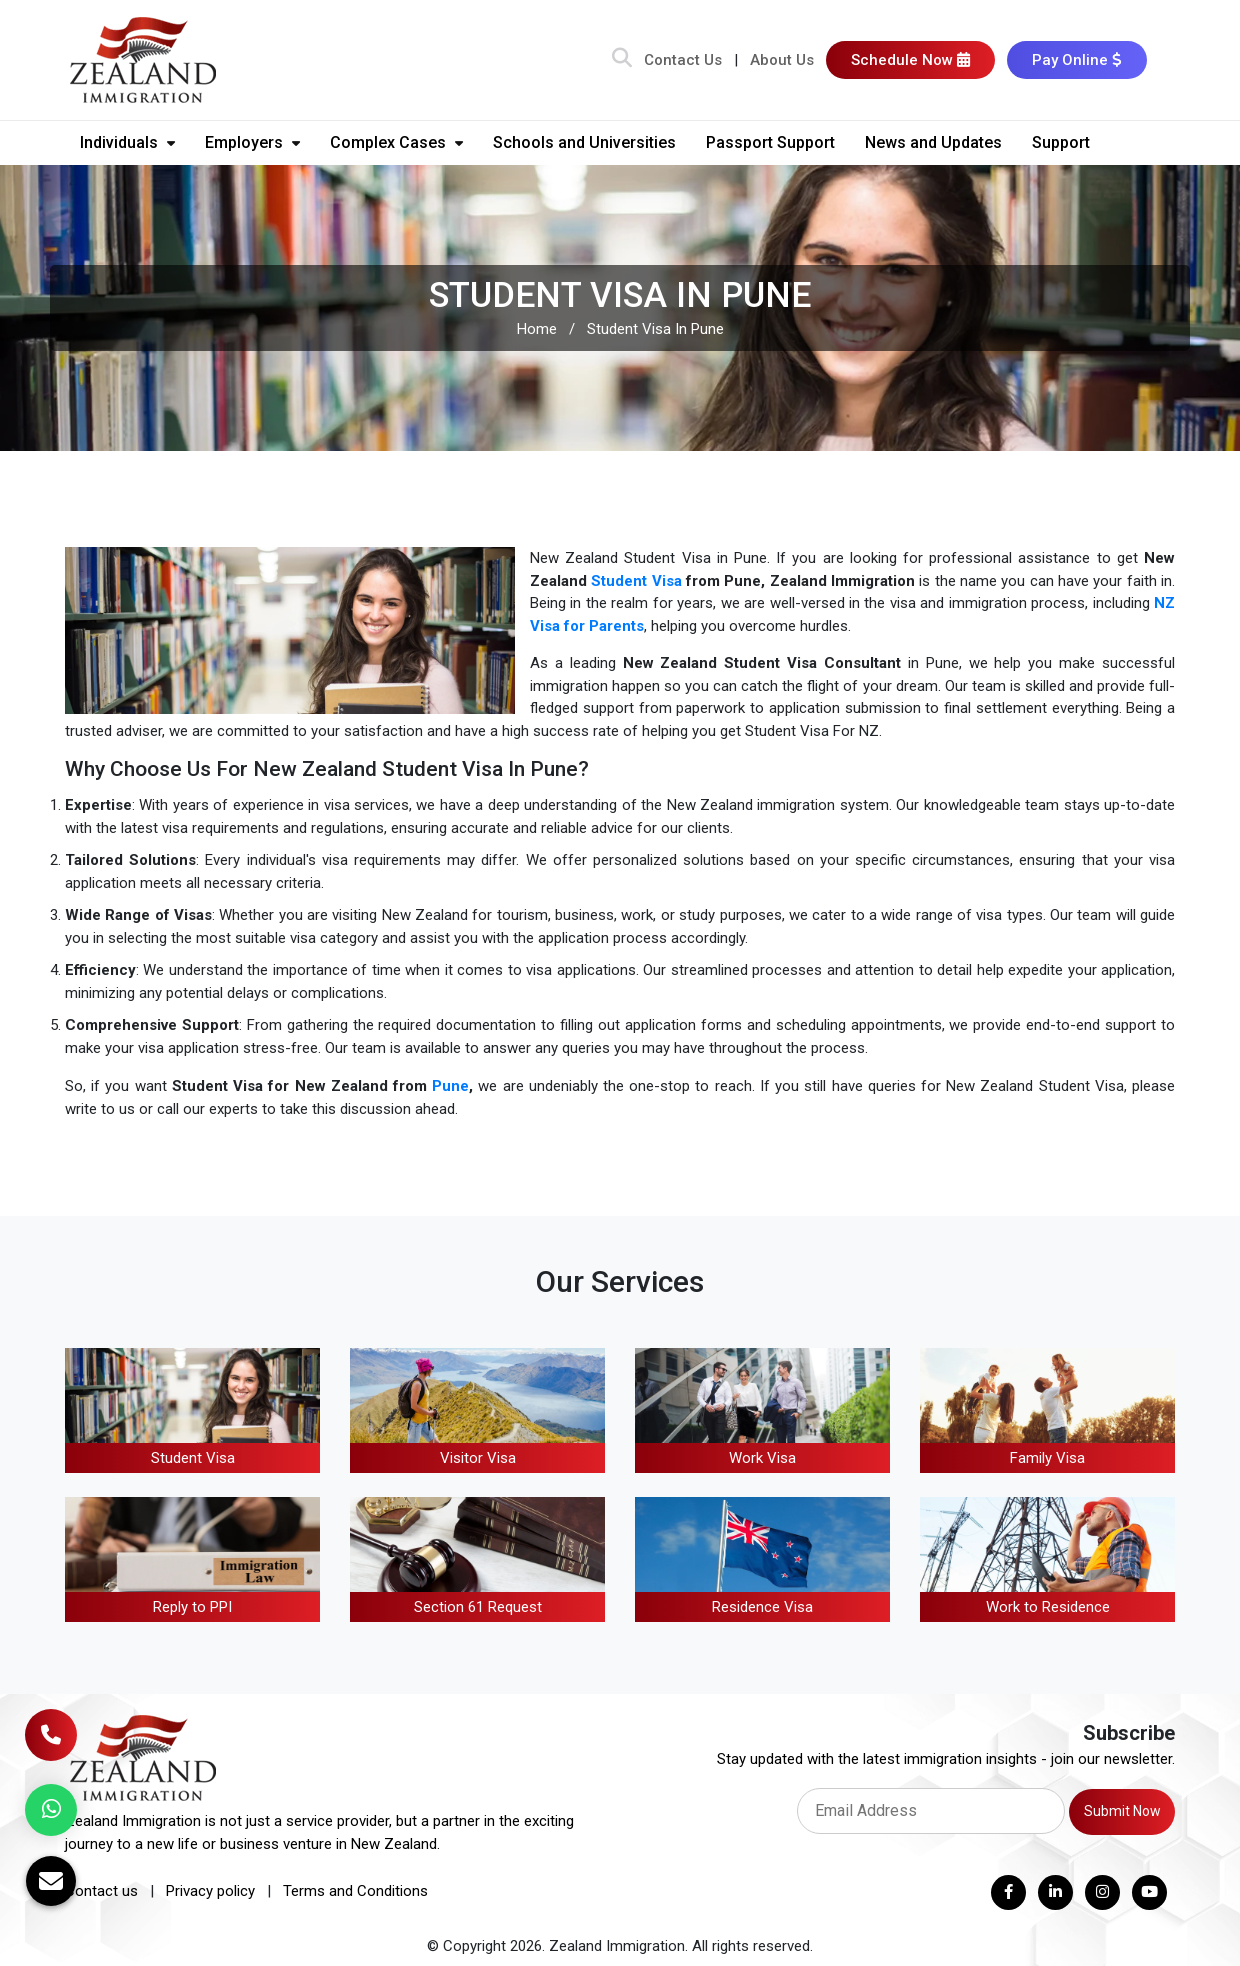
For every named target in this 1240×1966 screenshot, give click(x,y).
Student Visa (636, 581)
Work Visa (762, 1458)
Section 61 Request (478, 1607)
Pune (450, 1086)
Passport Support (770, 142)
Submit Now (1122, 1811)
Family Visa (1047, 1458)
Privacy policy (210, 1891)
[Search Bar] (622, 60)
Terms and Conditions (355, 1891)
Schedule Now (910, 60)
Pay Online (1077, 60)
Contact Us (683, 60)
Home (537, 329)
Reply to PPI (192, 1607)
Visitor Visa (478, 1458)
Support (1061, 142)
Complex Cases (396, 142)
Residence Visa (762, 1607)
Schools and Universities (584, 142)
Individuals (127, 142)
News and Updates (933, 142)
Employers (252, 142)
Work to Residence (1048, 1607)
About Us (782, 60)
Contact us (101, 1891)
